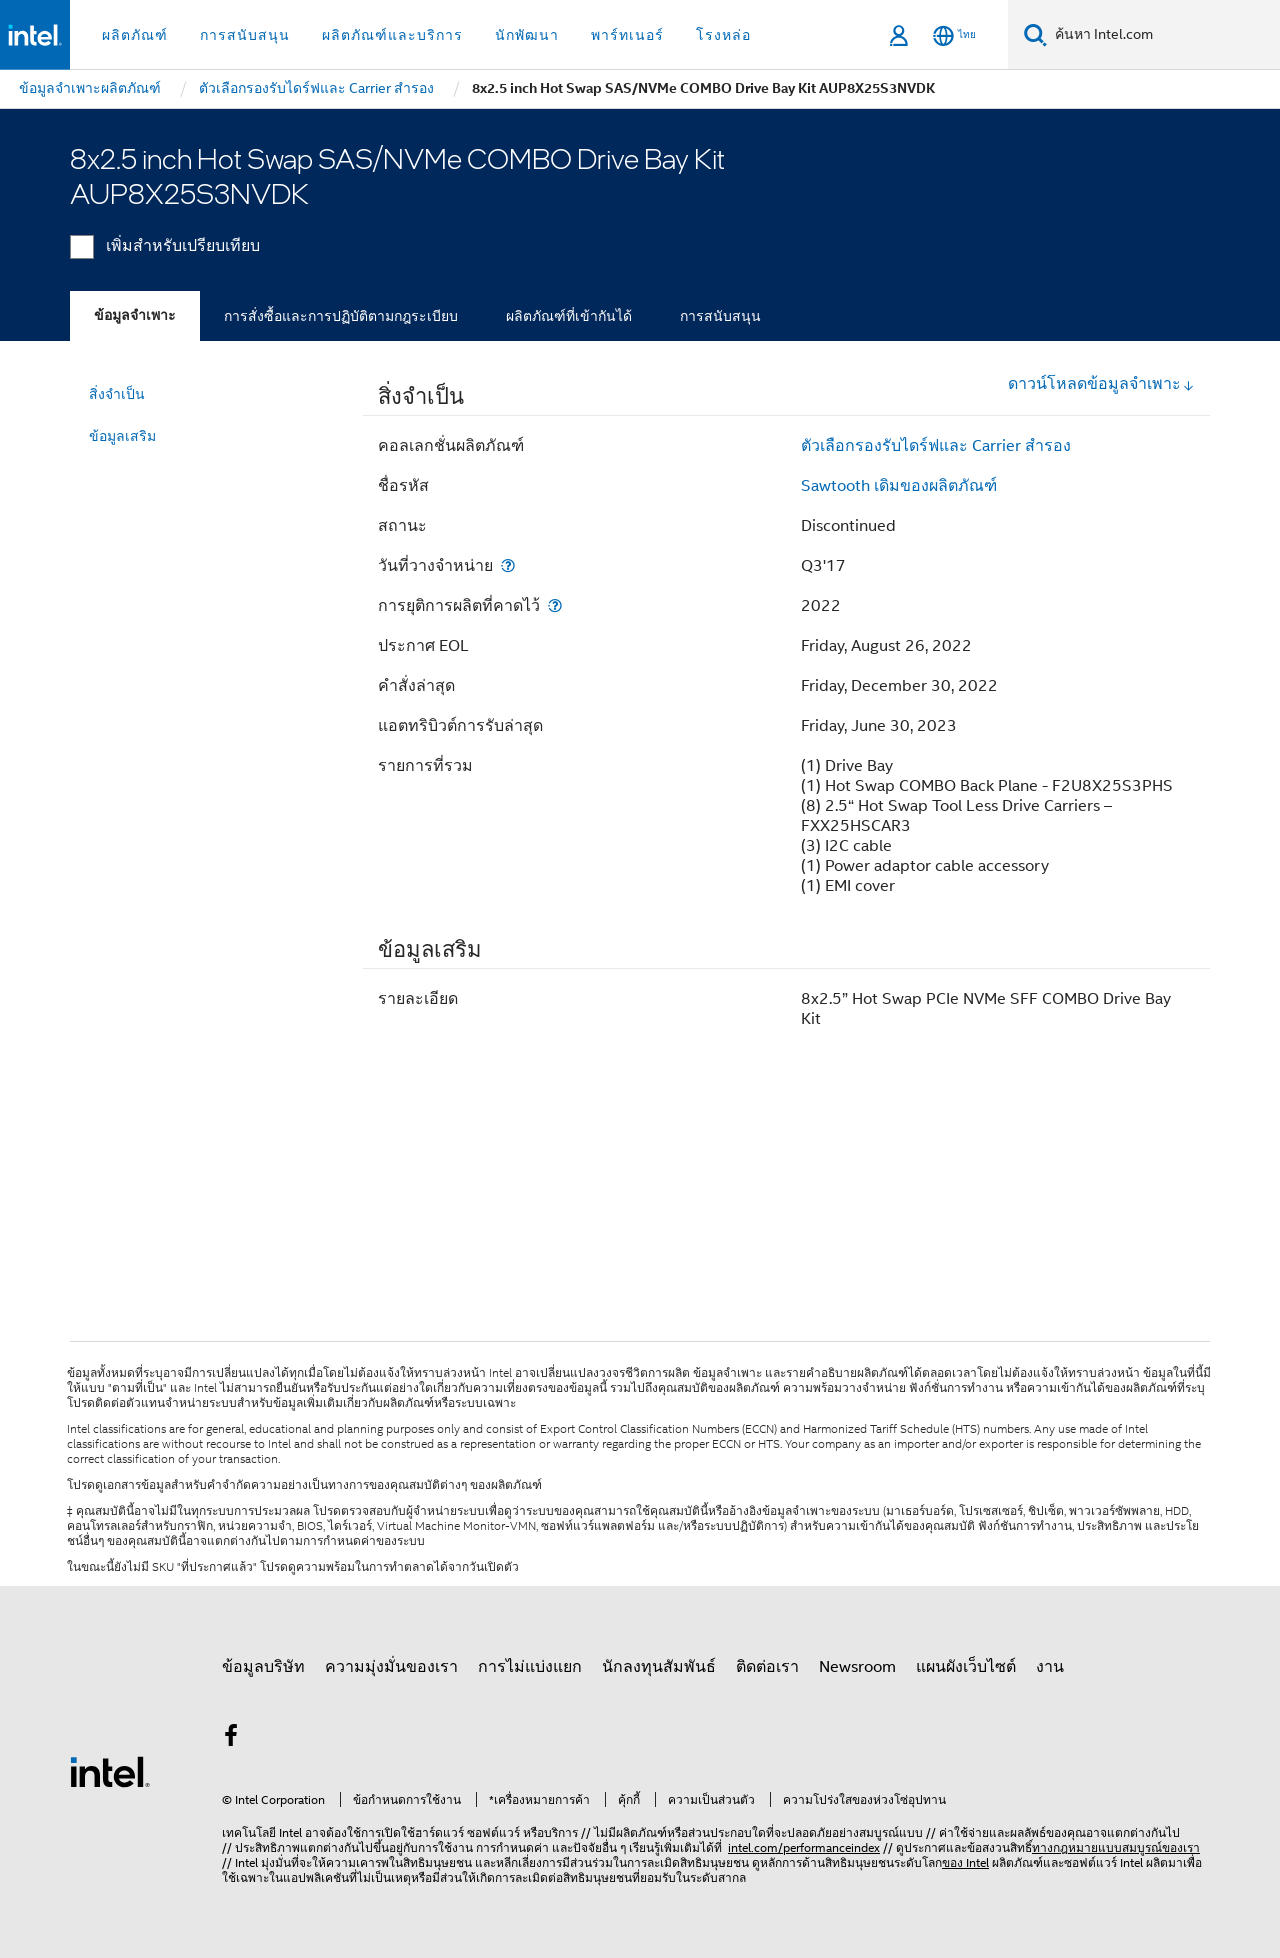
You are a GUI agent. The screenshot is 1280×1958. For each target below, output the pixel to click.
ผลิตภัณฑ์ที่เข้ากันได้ (569, 316)
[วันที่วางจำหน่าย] (508, 565)
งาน (1050, 1667)
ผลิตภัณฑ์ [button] (135, 35)
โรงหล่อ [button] (723, 35)
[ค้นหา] (1035, 34)
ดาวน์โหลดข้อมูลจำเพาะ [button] (1101, 384)
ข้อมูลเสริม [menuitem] (122, 436)
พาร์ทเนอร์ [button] (627, 35)
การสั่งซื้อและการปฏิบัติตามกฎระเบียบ (341, 316)
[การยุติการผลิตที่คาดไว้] (555, 605)
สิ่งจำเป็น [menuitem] (117, 394)
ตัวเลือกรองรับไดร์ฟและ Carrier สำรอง (936, 446)
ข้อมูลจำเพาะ (135, 315)
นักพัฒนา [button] (527, 35)
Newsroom (857, 1667)
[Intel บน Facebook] (231, 1739)
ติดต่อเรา (767, 1667)
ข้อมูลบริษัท (263, 1667)
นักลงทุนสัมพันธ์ (659, 1667)
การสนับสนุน (720, 316)
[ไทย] (954, 35)
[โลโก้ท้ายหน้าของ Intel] (110, 1771)
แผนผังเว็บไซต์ (966, 1667)
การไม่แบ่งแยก (530, 1667)
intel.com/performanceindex (804, 1847)
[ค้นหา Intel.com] (1163, 35)
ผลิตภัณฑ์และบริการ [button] (392, 35)
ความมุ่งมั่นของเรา (391, 1667)
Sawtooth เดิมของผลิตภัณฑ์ (899, 486)
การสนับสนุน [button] (245, 35)
